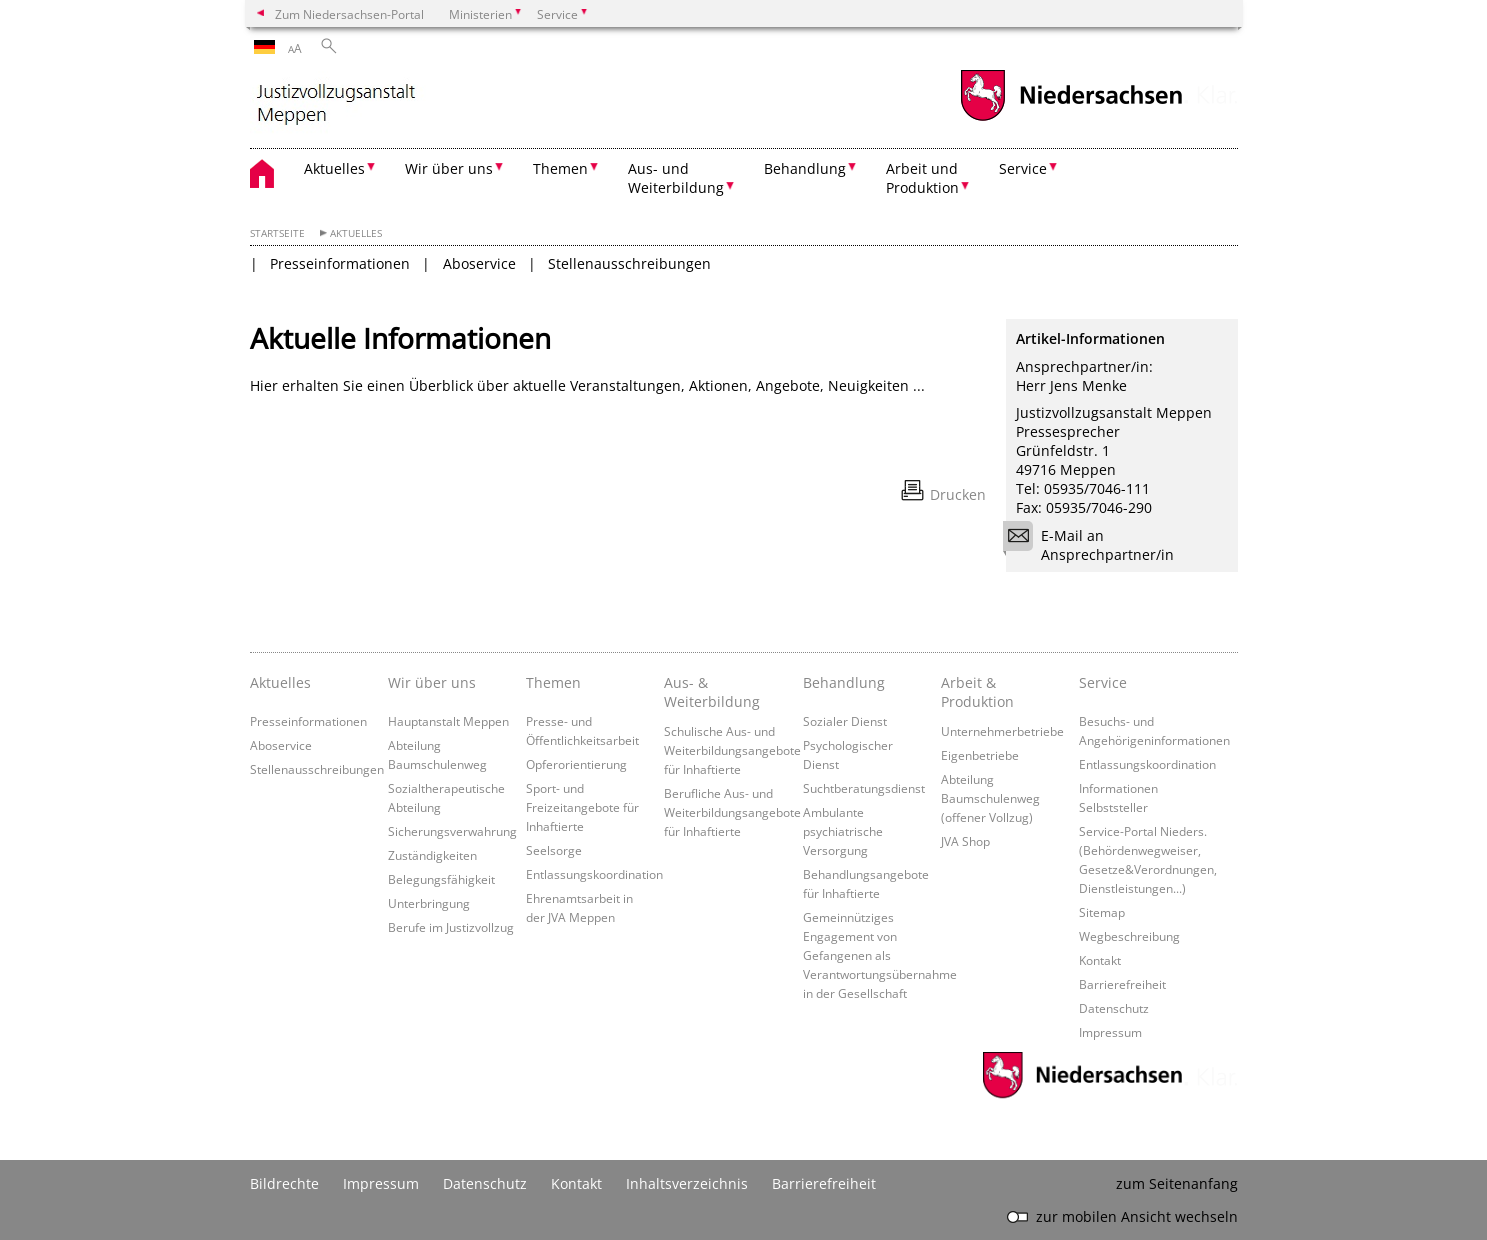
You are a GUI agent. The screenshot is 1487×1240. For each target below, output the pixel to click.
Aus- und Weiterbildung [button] (676, 178)
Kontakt (1100, 960)
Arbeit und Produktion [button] (922, 178)
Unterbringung (429, 903)
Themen (553, 682)
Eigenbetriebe (980, 755)
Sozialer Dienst (845, 721)
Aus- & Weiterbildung (712, 692)
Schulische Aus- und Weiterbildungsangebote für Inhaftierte (732, 750)
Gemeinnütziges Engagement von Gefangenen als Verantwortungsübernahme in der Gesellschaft (880, 955)
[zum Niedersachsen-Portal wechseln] (1071, 118)
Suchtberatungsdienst (864, 788)
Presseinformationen (340, 263)
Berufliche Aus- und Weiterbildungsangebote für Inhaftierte (732, 812)
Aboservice (479, 263)
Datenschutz (1114, 1008)
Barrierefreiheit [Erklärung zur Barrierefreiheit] (824, 1183)
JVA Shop (965, 841)
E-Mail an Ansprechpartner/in (1095, 545)
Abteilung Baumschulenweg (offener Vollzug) (990, 798)
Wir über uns (432, 682)
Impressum (1110, 1032)
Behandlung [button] (805, 168)
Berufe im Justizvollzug (451, 927)
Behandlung (844, 682)
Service (1103, 682)
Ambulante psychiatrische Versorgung (843, 831)
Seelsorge (554, 850)
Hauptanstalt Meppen (448, 721)
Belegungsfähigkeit (441, 879)
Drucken (958, 494)
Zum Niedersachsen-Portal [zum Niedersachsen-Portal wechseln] (349, 14)
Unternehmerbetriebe (1002, 731)
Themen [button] (560, 168)
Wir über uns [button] (449, 168)
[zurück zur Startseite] (425, 105)
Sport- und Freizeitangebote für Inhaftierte (582, 807)
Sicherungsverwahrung (452, 831)
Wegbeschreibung (1129, 936)
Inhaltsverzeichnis (687, 1183)
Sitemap (1102, 912)
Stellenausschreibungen (629, 263)
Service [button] (1023, 168)
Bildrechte (284, 1183)
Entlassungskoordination (594, 874)
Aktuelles (356, 233)
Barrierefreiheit (1122, 984)
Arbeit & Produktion (977, 692)
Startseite (277, 233)
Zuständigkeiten (432, 855)
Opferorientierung (576, 764)
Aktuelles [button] (334, 168)
